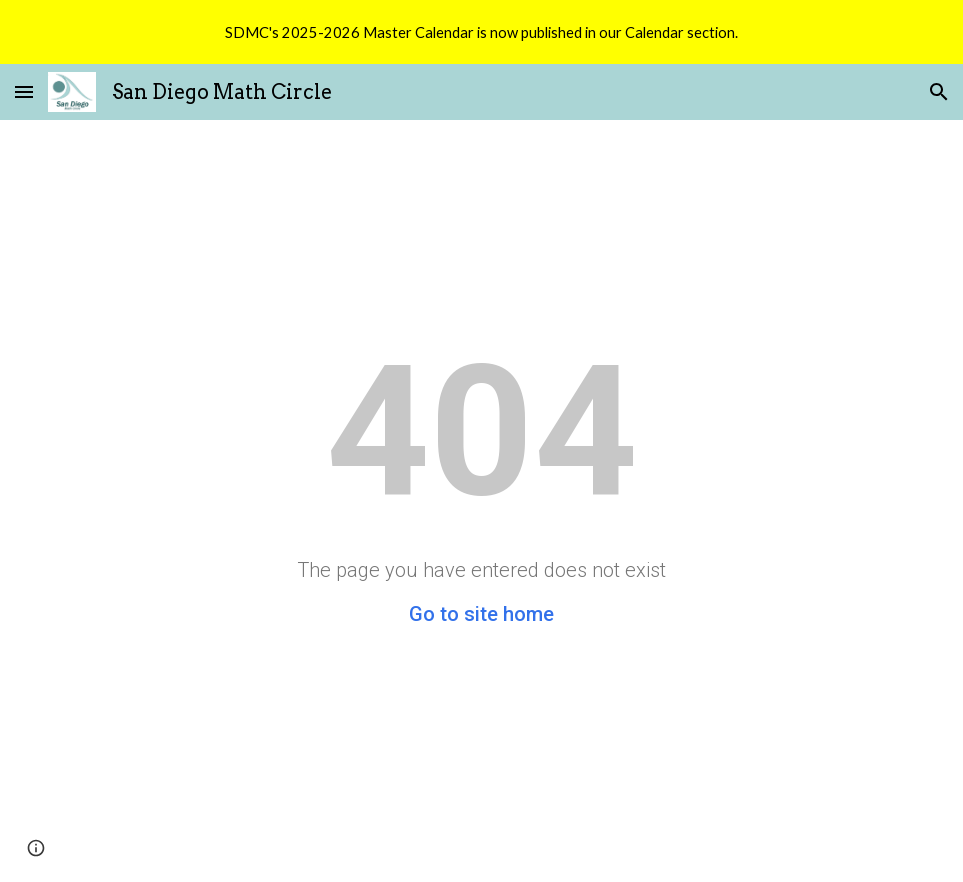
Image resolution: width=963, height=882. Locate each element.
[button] (24, 91)
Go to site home (481, 614)
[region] (481, 32)
